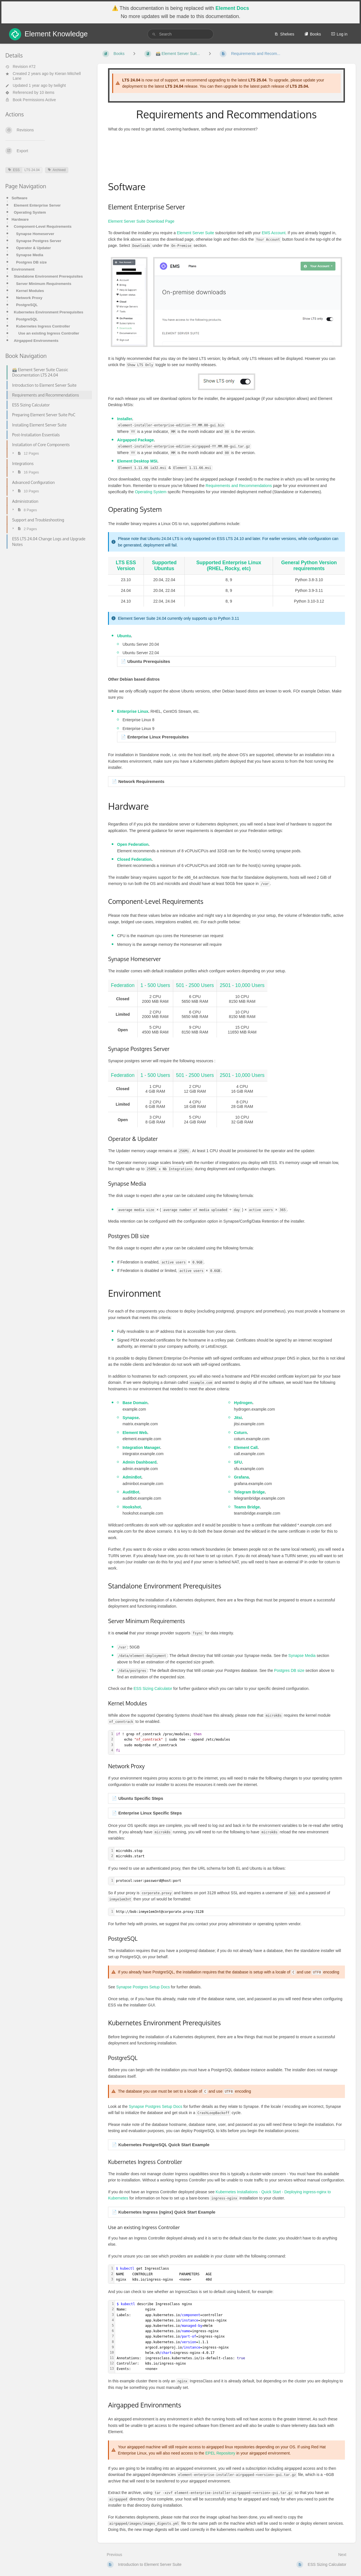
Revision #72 (20, 66)
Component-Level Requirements (43, 226)
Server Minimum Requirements (43, 284)
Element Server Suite (195, 233)
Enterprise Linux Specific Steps (150, 1813)
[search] (180, 34)
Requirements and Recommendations (239, 485)
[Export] (47, 151)
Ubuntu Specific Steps (140, 1798)
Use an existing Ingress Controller (48, 333)
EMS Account (273, 233)
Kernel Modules (30, 291)
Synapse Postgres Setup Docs (143, 1987)
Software (19, 198)
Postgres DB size (31, 262)
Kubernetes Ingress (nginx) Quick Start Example (166, 2212)
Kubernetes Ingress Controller (43, 326)
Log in (339, 34)
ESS (14, 170)
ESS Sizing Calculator (153, 1688)
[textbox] (229, 1742)
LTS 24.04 (32, 170)
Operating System (30, 212)
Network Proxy (29, 298)
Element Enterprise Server (37, 205)
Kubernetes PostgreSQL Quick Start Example (163, 2144)
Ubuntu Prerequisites (148, 661)
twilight (60, 85)
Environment (23, 269)
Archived (57, 170)
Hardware (20, 219)
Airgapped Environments (36, 340)
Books (312, 34)
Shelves (284, 34)
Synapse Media (29, 255)
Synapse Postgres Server (38, 241)
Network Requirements (141, 781)
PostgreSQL (27, 305)
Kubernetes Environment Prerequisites (48, 312)
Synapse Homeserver (35, 234)
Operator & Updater (33, 248)
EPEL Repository (220, 2453)
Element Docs (232, 8)
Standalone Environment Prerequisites (48, 276)
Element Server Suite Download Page (141, 221)
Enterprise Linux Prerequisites (158, 736)
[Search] (154, 34)
